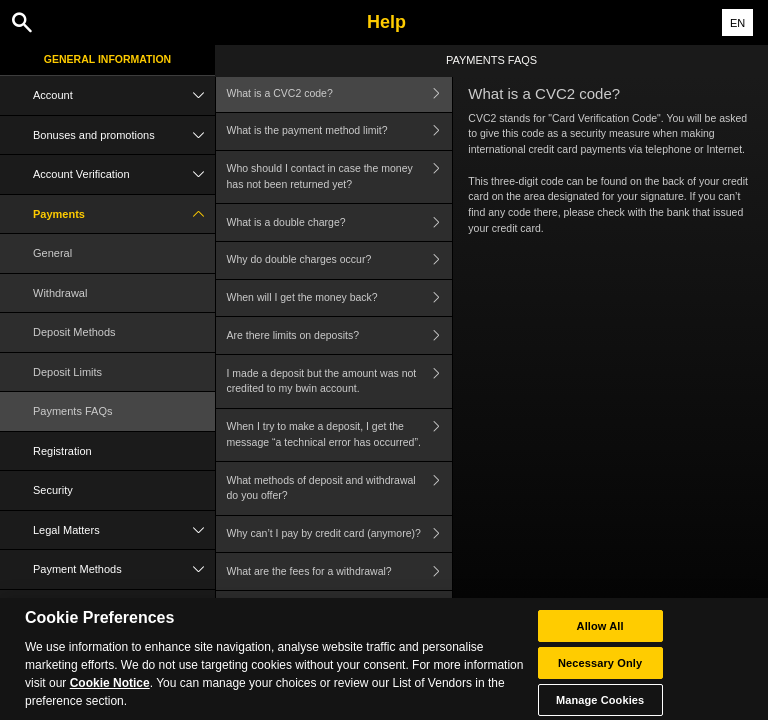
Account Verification (124, 174)
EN (737, 23)
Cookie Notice (110, 692)
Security (53, 490)
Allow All (600, 634)
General (52, 253)
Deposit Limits (67, 372)
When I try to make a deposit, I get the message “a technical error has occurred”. (340, 435)
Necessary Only (600, 671)
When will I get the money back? (340, 298)
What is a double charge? (340, 222)
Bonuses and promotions (124, 135)
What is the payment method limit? (340, 131)
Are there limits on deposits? (340, 335)
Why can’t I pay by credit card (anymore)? (340, 534)
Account (124, 95)
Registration (62, 451)
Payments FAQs (72, 411)
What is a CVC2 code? (340, 93)
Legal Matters (124, 530)
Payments (124, 214)
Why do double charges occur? (340, 260)
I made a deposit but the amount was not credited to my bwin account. (340, 381)
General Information (107, 59)
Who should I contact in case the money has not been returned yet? (340, 177)
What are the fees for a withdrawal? (340, 571)
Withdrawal (60, 293)
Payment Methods (124, 569)
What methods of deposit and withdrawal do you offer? (340, 488)
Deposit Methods (74, 332)
